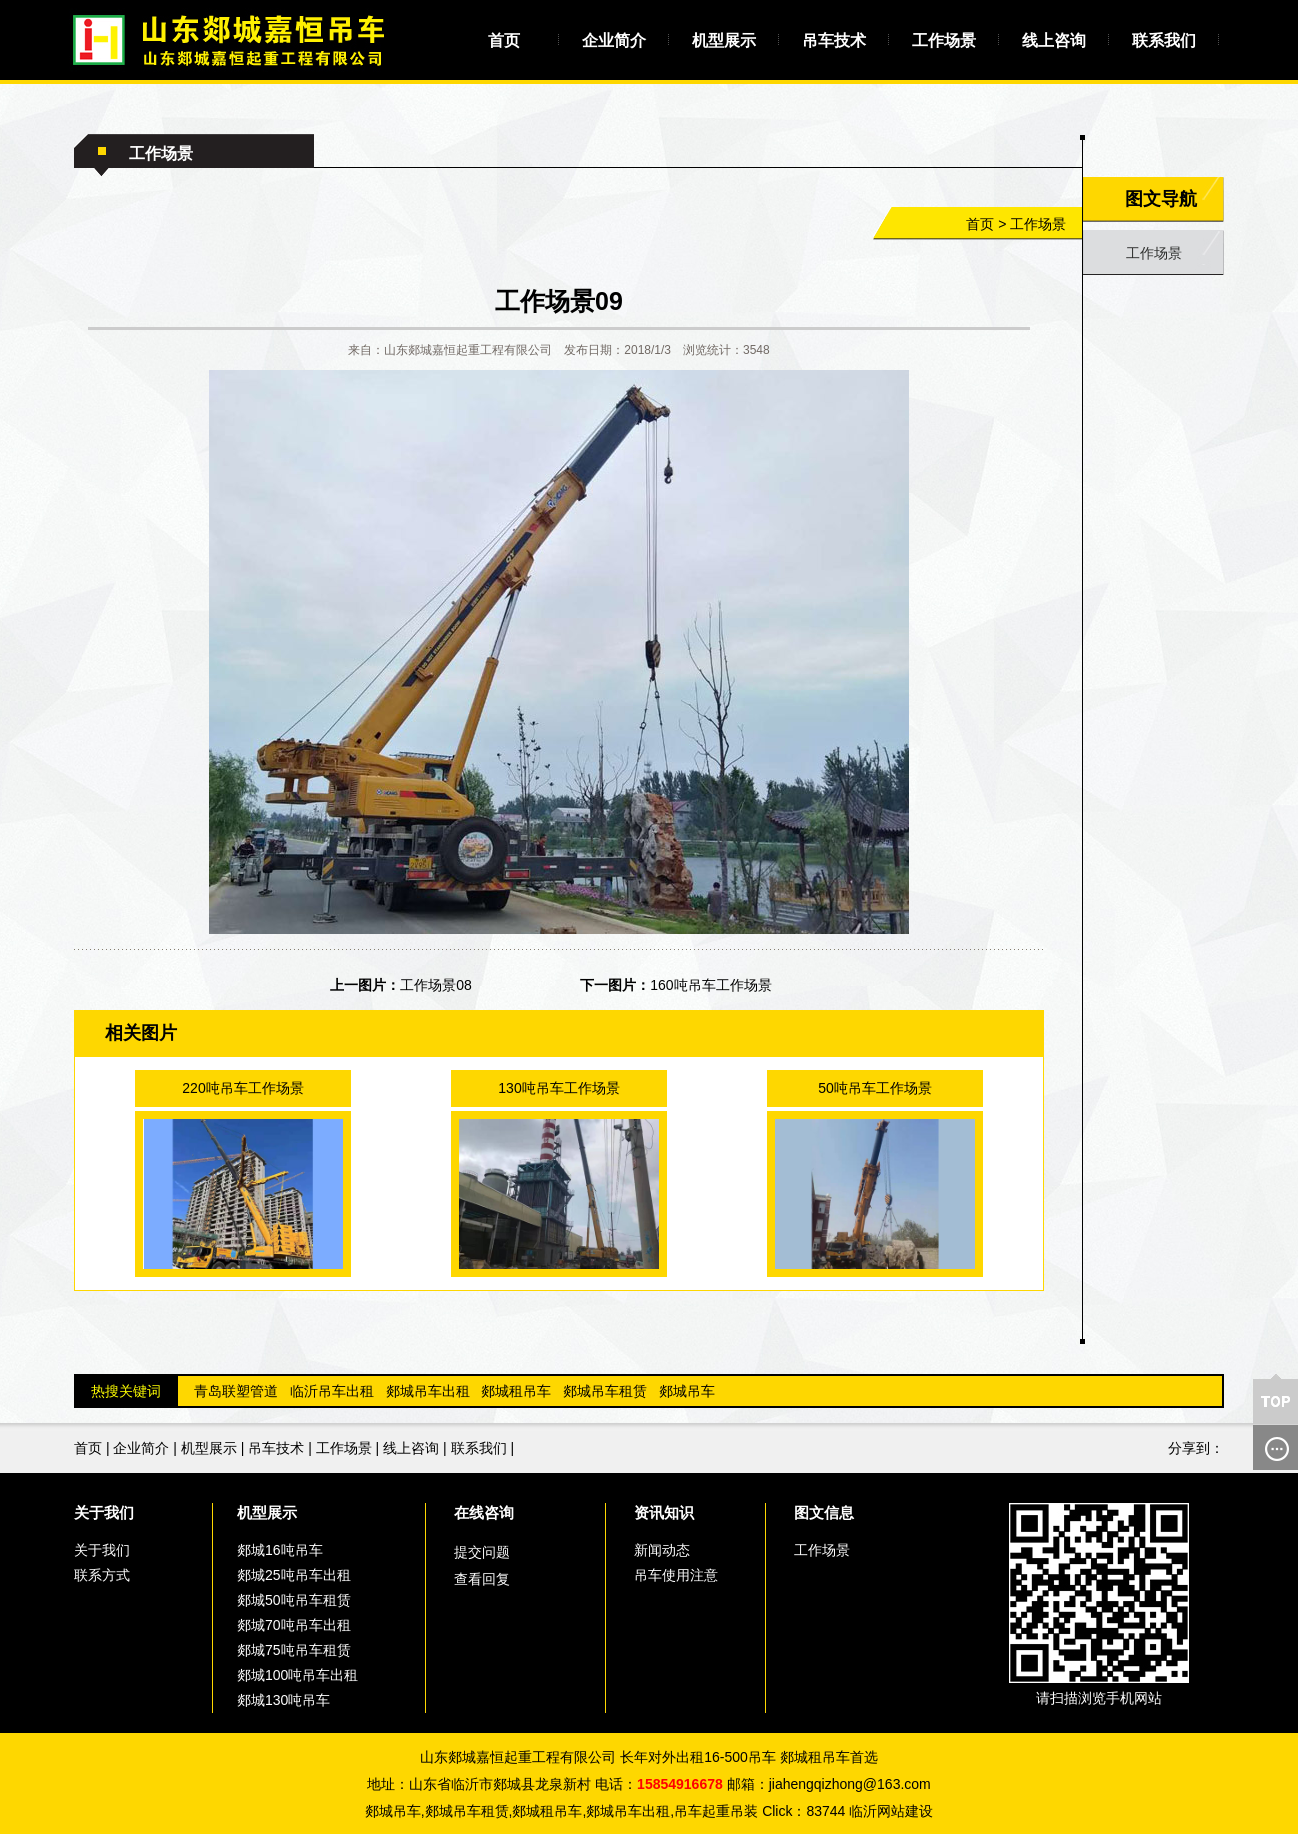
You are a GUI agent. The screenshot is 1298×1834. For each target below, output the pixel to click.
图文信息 (824, 1512)
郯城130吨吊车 (283, 1700)
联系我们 (1164, 40)
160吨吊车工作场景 (710, 985)
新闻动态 (662, 1550)
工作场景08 (436, 985)
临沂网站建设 (891, 1811)
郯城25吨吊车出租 (294, 1575)
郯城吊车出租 (428, 1391)
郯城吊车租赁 (605, 1391)
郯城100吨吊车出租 (297, 1675)
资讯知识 (664, 1512)
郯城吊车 (687, 1391)
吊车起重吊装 (716, 1811)
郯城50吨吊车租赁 (294, 1600)
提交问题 (482, 1552)
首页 (504, 40)
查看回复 (482, 1579)
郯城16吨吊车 (280, 1550)
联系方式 (102, 1575)
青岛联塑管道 (236, 1391)
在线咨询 (484, 1512)
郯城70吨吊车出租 (294, 1625)
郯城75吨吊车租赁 (294, 1650)
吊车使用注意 (676, 1575)
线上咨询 (1054, 40)
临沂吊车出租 (332, 1391)
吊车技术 (834, 40)
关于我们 (104, 1512)
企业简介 (614, 40)
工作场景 (944, 40)
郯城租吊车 (516, 1391)
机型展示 (724, 40)
